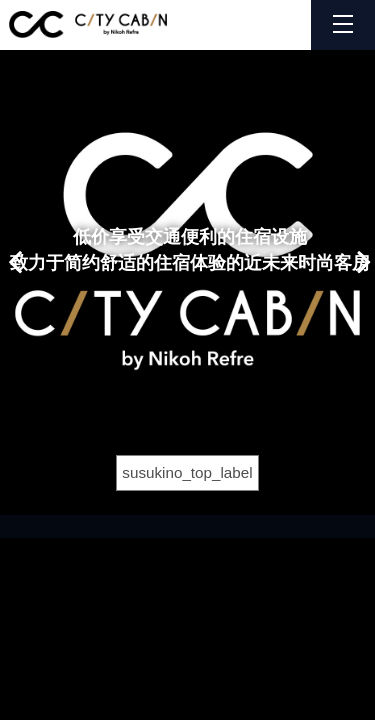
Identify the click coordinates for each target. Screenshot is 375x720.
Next (362, 250)
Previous (13, 250)
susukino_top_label (187, 472)
